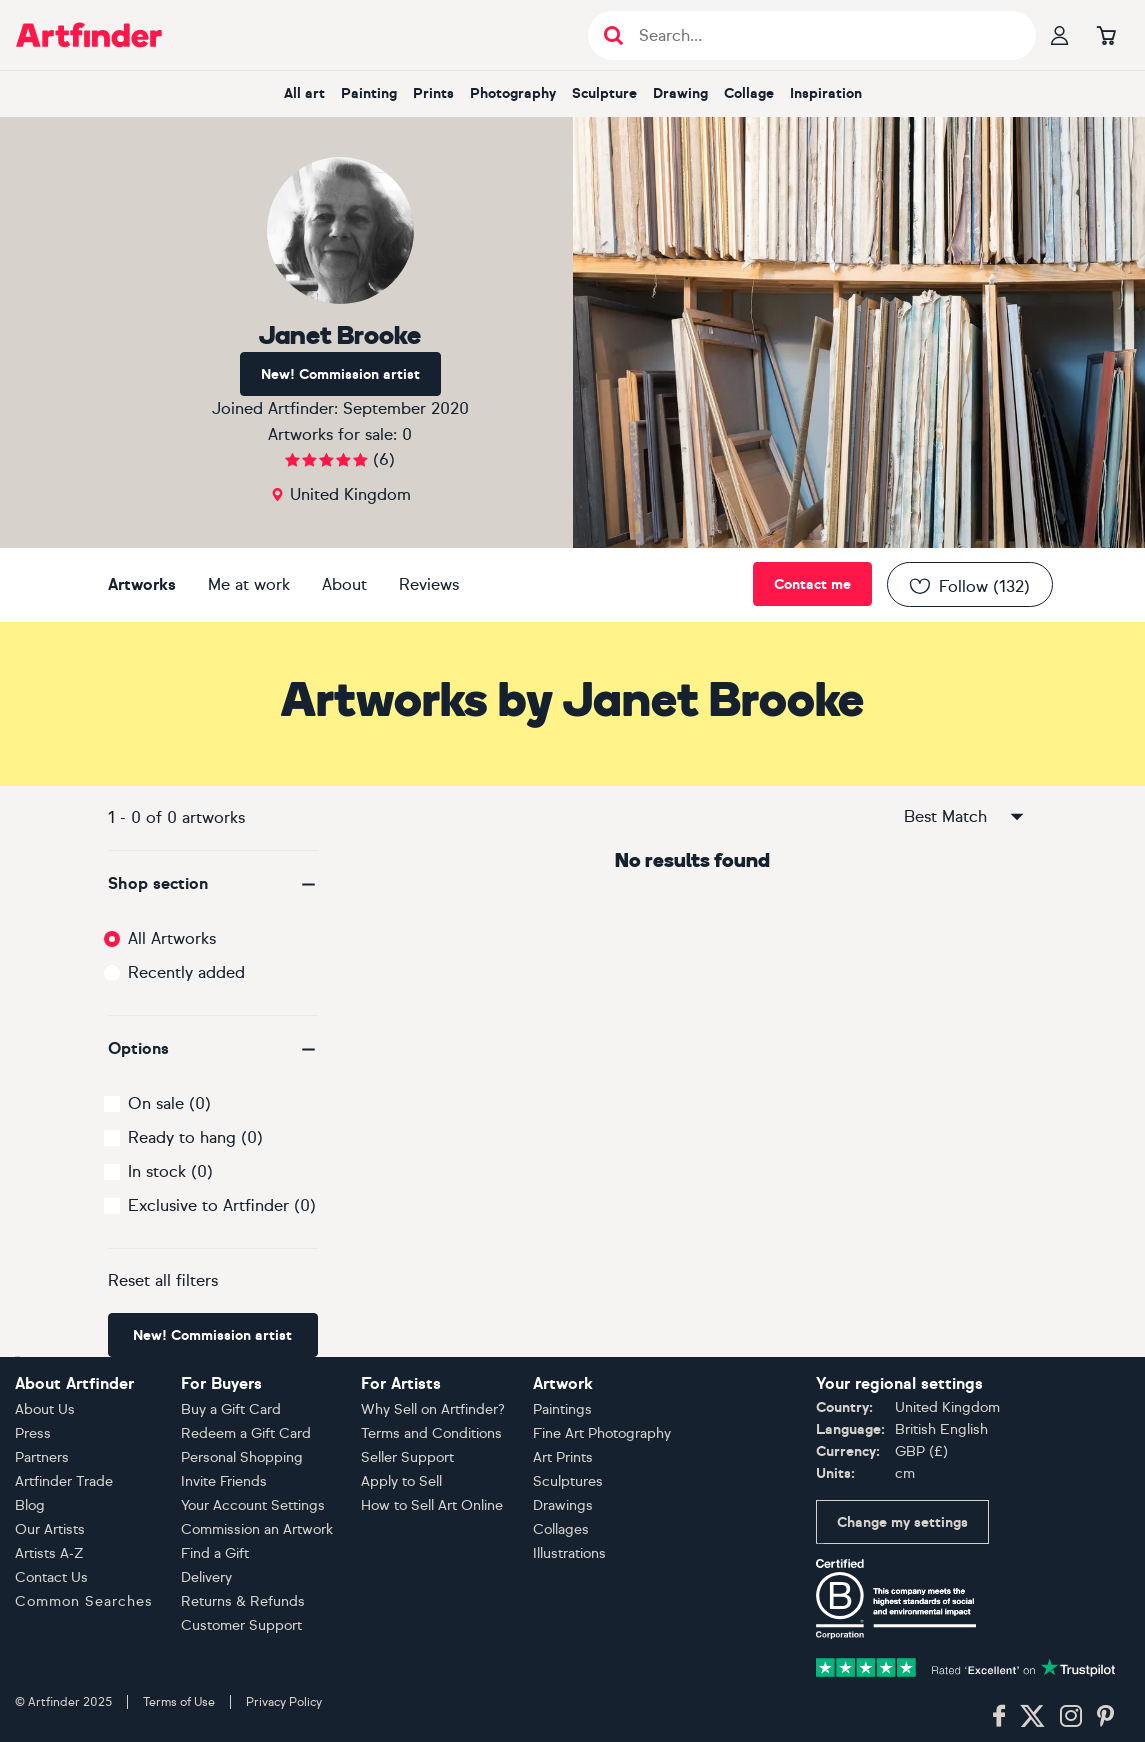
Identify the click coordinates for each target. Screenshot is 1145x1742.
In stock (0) (170, 1171)
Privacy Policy (284, 1702)
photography (513, 93)
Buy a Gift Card (231, 1409)
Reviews (429, 584)
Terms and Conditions (431, 1433)
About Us (45, 1409)
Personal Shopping (242, 1457)
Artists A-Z (49, 1553)
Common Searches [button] (84, 1601)
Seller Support (407, 1457)
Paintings (562, 1409)
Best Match (965, 817)
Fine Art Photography (602, 1433)
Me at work (249, 584)
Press (33, 1433)
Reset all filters (163, 1280)
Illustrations (569, 1553)
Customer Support (241, 1625)
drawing (680, 93)
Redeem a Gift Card (246, 1433)
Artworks (142, 584)
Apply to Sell (401, 1481)
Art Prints (563, 1457)
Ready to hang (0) (195, 1137)
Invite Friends (224, 1481)
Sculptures (568, 1481)
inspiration (826, 93)
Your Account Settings (253, 1505)
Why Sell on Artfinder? (433, 1409)
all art (304, 93)
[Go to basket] (1106, 35)
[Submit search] (613, 35)
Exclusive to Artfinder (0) (222, 1205)
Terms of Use (179, 1702)
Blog (30, 1505)
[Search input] (822, 35)
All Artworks (172, 938)
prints (433, 93)
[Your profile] (1060, 35)
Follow (968, 586)
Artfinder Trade (64, 1481)
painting (369, 93)
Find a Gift (215, 1553)
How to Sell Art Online (432, 1505)
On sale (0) (169, 1103)
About (344, 584)
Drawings (563, 1505)
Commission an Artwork (257, 1529)
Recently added (186, 972)
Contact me (812, 584)
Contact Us (51, 1577)
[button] (213, 884)
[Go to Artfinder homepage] (89, 35)
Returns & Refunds (243, 1601)
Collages (561, 1529)
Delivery (206, 1577)
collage (749, 93)
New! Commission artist (340, 374)
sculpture (604, 93)
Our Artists (50, 1529)
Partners (42, 1457)
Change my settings (902, 1522)
